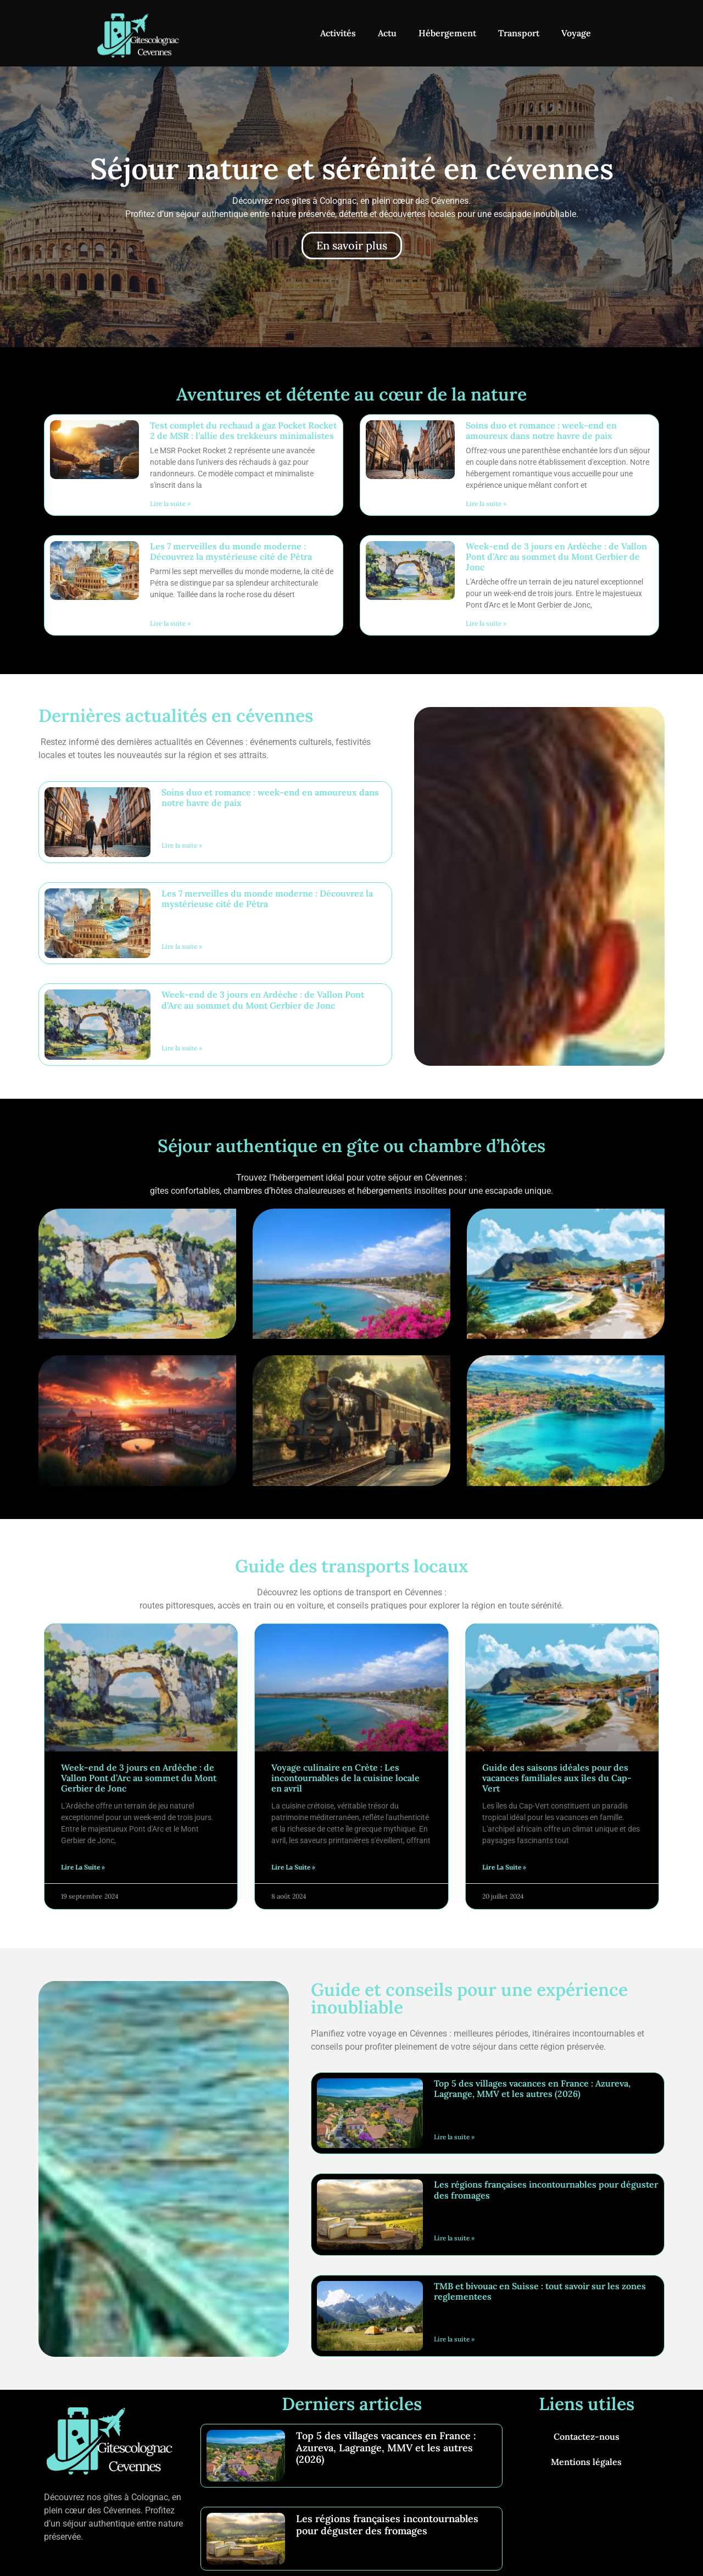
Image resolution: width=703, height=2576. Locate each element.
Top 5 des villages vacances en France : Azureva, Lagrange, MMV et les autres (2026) (532, 2088)
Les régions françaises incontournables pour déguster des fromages (546, 2189)
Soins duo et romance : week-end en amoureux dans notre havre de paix (541, 430)
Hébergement (447, 32)
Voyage (576, 32)
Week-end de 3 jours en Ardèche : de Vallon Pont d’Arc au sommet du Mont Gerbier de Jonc (556, 556)
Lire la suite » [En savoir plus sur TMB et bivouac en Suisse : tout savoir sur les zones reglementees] (454, 2339)
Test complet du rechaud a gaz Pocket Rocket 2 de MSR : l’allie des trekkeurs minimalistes (243, 430)
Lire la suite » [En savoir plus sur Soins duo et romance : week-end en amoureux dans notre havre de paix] (486, 503)
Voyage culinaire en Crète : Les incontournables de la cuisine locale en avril (345, 1778)
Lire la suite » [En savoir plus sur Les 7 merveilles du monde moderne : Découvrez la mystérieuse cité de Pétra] (170, 623)
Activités (338, 32)
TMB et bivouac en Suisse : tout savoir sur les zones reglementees (540, 2291)
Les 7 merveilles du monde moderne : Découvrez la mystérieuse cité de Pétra (231, 551)
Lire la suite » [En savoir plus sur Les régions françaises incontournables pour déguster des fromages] (454, 2238)
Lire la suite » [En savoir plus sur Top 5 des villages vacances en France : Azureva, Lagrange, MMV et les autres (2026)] (454, 2137)
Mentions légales (586, 2461)
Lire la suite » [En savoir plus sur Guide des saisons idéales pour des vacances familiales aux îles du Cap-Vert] (504, 1867)
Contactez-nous (587, 2436)
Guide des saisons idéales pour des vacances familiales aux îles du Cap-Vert (557, 1778)
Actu (387, 32)
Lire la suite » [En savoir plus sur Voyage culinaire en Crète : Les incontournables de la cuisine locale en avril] (293, 1867)
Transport (518, 32)
